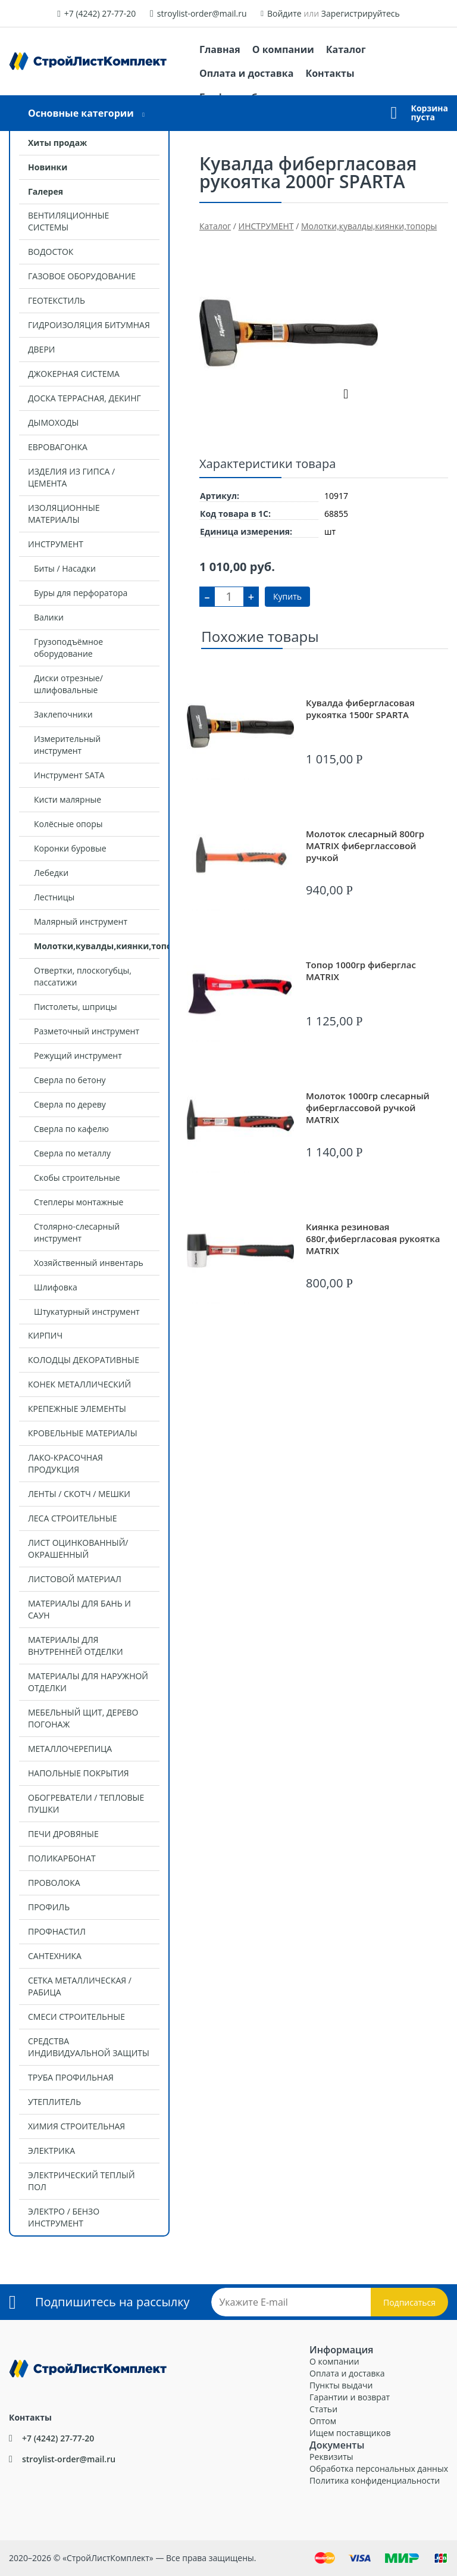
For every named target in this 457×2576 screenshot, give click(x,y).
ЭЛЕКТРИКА (51, 2150)
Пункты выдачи (341, 2385)
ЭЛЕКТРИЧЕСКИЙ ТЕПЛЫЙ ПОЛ (81, 2181)
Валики (49, 617)
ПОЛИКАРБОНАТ (62, 1858)
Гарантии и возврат (349, 2397)
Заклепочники (63, 714)
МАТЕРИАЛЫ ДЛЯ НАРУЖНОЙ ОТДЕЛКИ (88, 1682)
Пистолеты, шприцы (75, 1006)
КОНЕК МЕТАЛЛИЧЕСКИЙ (79, 1384)
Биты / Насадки (65, 568)
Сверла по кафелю (71, 1128)
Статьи (323, 2409)
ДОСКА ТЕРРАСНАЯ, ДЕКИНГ (84, 398)
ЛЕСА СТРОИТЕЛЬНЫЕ (72, 1518)
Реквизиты (331, 2456)
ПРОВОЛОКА (54, 1882)
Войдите (284, 13)
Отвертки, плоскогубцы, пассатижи (83, 976)
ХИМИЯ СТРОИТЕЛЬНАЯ (76, 2126)
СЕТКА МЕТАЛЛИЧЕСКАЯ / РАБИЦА (80, 1986)
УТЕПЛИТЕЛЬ (54, 2101)
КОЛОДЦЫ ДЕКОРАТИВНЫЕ (83, 1359)
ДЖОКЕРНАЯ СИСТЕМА (74, 373)
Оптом (322, 2421)
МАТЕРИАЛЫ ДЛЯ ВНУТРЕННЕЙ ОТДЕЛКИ (75, 1645)
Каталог (346, 49)
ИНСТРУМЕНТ (55, 544)
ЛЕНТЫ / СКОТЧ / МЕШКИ (79, 1493)
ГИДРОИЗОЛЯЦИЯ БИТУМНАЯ (89, 324)
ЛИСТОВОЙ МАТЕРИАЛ (74, 1579)
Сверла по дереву (70, 1104)
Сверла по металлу (72, 1153)
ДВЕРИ (41, 349)
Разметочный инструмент (86, 1031)
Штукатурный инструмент (87, 1311)
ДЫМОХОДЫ (53, 422)
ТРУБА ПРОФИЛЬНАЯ (71, 2077)
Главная (219, 49)
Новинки (47, 167)
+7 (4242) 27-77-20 (100, 13)
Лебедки (51, 872)
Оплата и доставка (246, 73)
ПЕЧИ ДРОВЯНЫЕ (63, 1833)
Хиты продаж (57, 142)
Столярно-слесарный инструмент (77, 1232)
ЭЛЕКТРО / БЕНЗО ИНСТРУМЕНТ (63, 2217)
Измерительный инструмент (67, 744)
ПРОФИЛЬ (49, 1907)
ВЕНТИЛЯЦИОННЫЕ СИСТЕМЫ (68, 221)
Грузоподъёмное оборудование (68, 647)
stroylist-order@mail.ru (202, 13)
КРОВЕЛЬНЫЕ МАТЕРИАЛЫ (82, 1433)
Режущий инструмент (78, 1055)
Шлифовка (55, 1287)
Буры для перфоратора (80, 592)
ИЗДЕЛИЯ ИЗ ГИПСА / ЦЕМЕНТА (71, 477)
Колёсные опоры (68, 823)
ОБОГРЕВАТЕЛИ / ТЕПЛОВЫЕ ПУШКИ (86, 1803)
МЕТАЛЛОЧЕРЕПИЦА (70, 1748)
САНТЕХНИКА (55, 1955)
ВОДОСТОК (50, 251)
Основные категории (81, 113)
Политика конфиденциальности (374, 2480)
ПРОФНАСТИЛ (57, 1931)
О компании (283, 49)
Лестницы (54, 897)
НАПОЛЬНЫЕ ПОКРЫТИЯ (78, 1773)
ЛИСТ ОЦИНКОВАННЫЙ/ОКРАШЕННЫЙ (78, 1548)
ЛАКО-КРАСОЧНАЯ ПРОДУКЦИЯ (65, 1463)
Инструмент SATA (69, 775)
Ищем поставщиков (349, 2432)
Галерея (45, 191)
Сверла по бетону (70, 1080)
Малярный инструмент (80, 921)
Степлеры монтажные (78, 1202)
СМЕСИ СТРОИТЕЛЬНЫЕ (76, 2016)
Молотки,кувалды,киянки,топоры (101, 946)
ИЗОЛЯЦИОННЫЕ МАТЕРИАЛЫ (64, 513)
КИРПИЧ (45, 1335)
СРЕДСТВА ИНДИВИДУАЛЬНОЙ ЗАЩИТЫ (88, 2047)
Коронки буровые (70, 848)
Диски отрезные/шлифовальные (68, 684)
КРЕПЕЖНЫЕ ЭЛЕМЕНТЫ (77, 1408)
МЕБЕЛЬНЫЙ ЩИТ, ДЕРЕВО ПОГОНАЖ (83, 1718)
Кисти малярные (67, 799)
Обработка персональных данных (378, 2468)
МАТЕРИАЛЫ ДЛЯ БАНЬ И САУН (79, 1609)
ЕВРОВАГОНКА (57, 447)
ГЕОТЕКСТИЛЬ (56, 300)
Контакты (329, 73)
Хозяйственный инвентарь (88, 1262)
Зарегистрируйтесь (360, 13)
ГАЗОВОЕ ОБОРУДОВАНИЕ (82, 276)
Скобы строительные (77, 1177)
